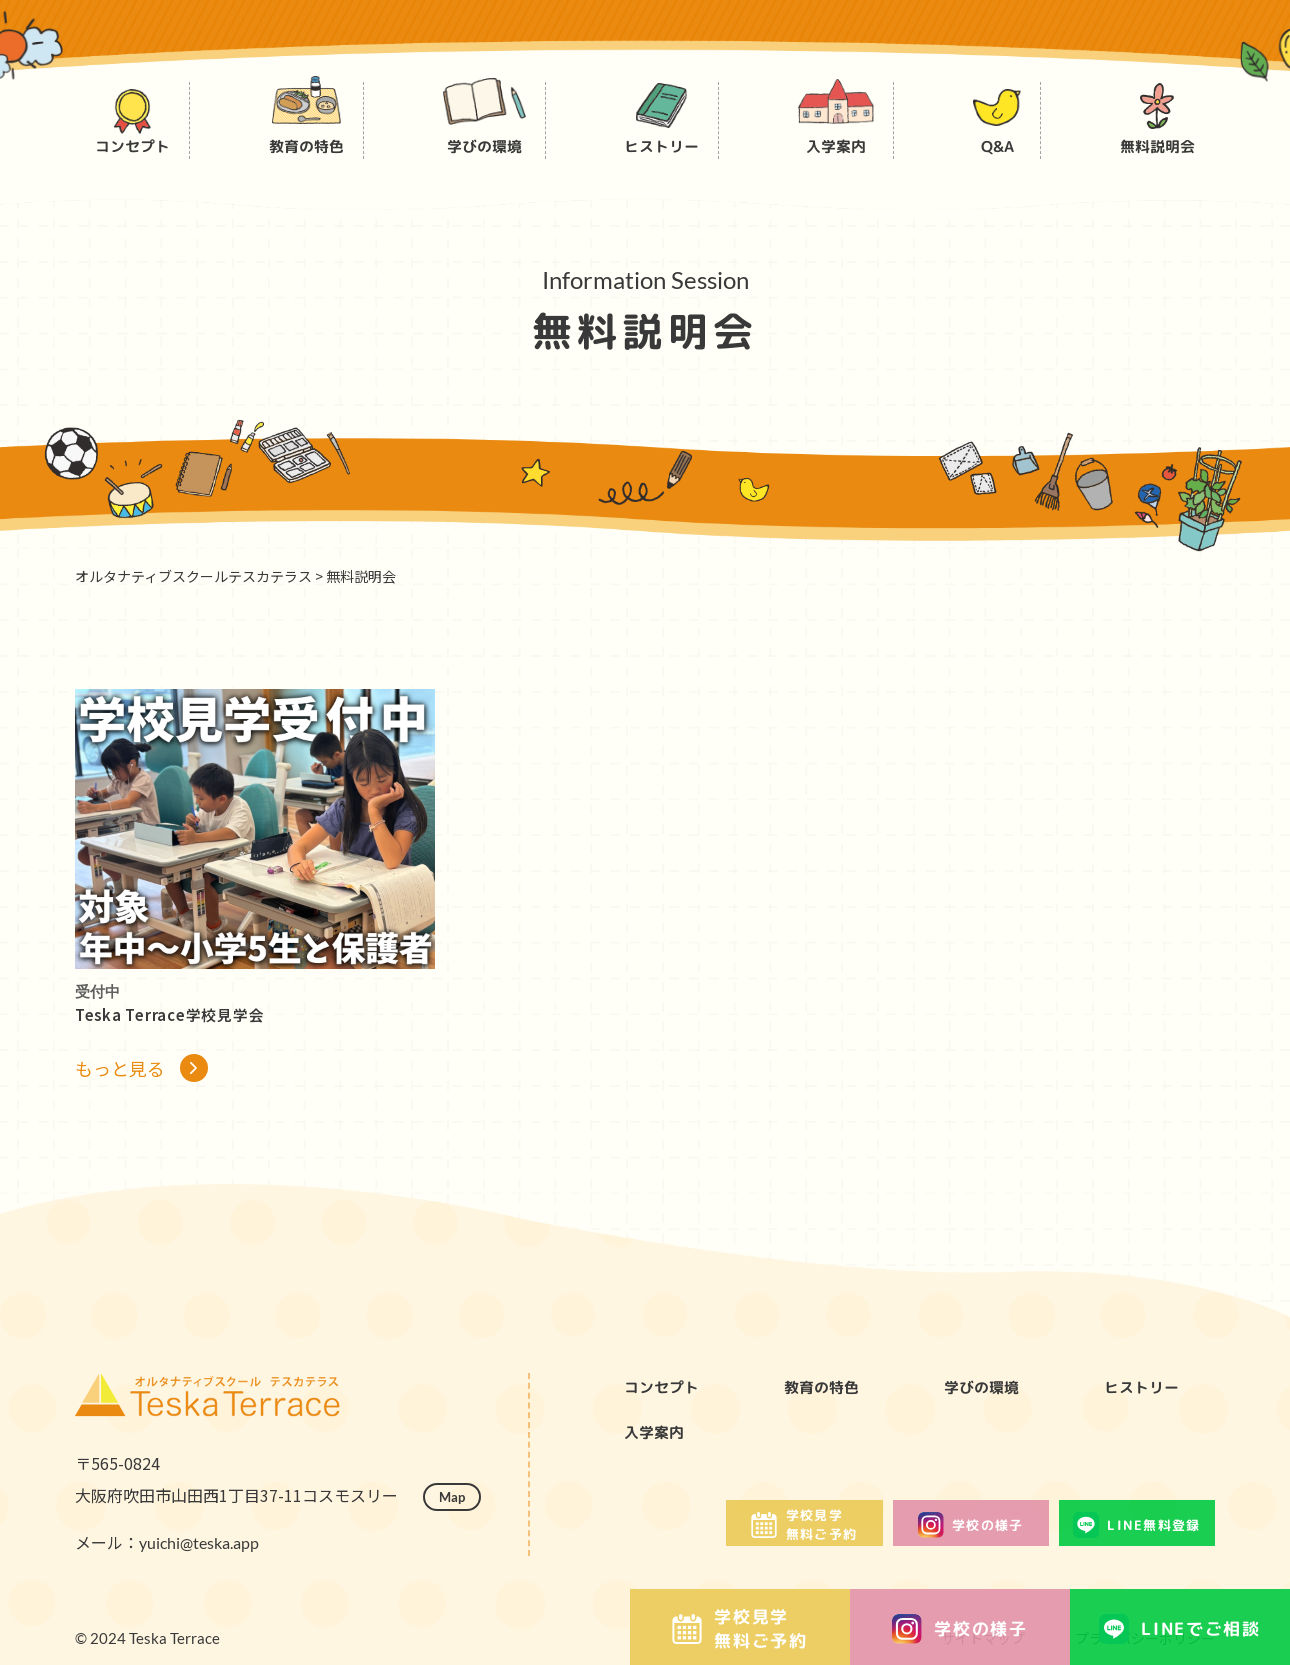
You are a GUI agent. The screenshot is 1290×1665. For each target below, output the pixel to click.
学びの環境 (989, 1400)
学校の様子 (960, 1629)
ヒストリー (1149, 1400)
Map (458, 1526)
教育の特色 (829, 1400)
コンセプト (669, 1400)
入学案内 (660, 1448)
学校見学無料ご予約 (740, 1628)
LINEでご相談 (1180, 1629)
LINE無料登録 (1120, 1556)
